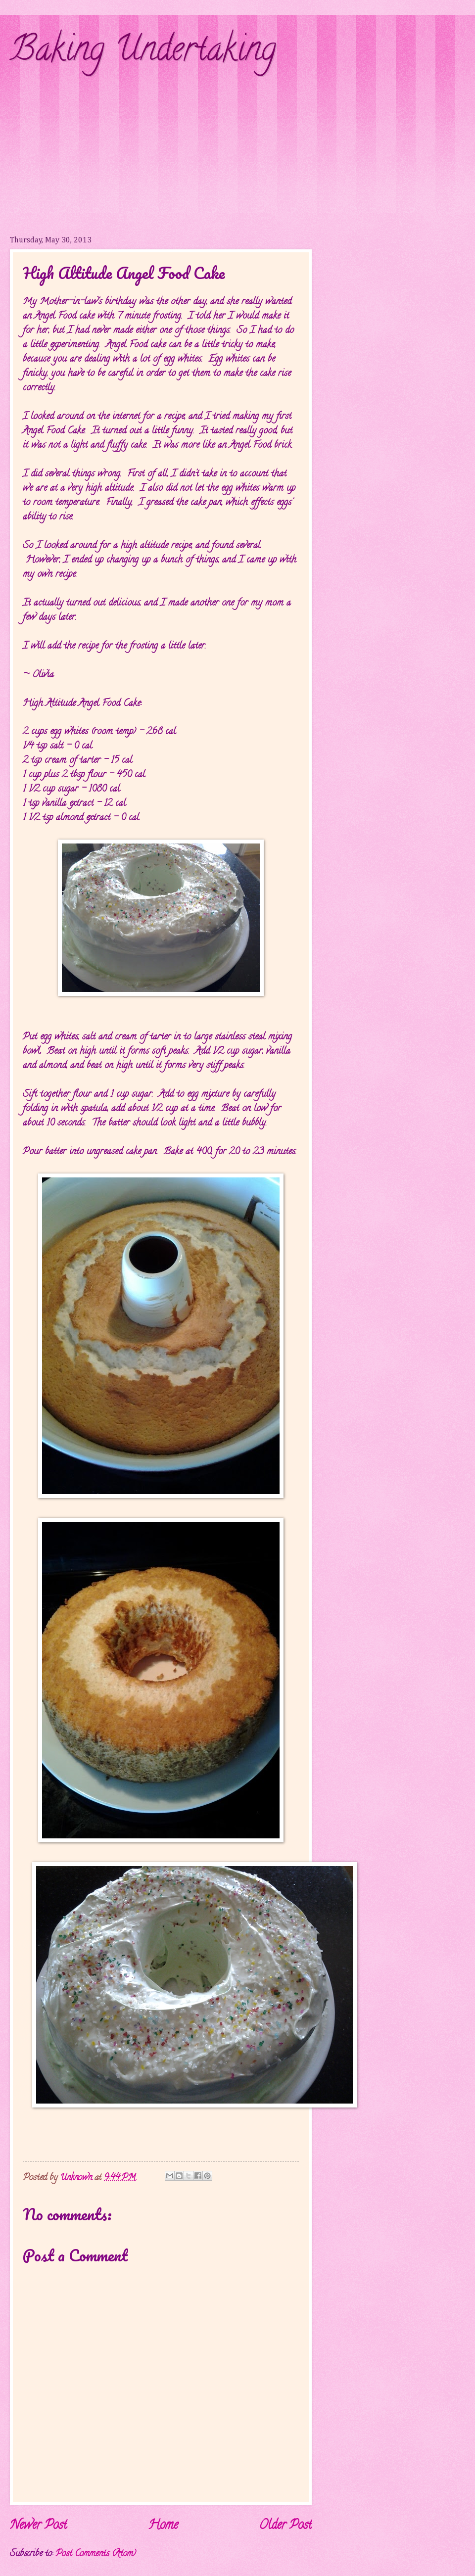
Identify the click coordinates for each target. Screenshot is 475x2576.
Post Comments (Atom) (95, 2554)
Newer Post (38, 2526)
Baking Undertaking (143, 52)
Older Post (285, 2526)
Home (163, 2526)
